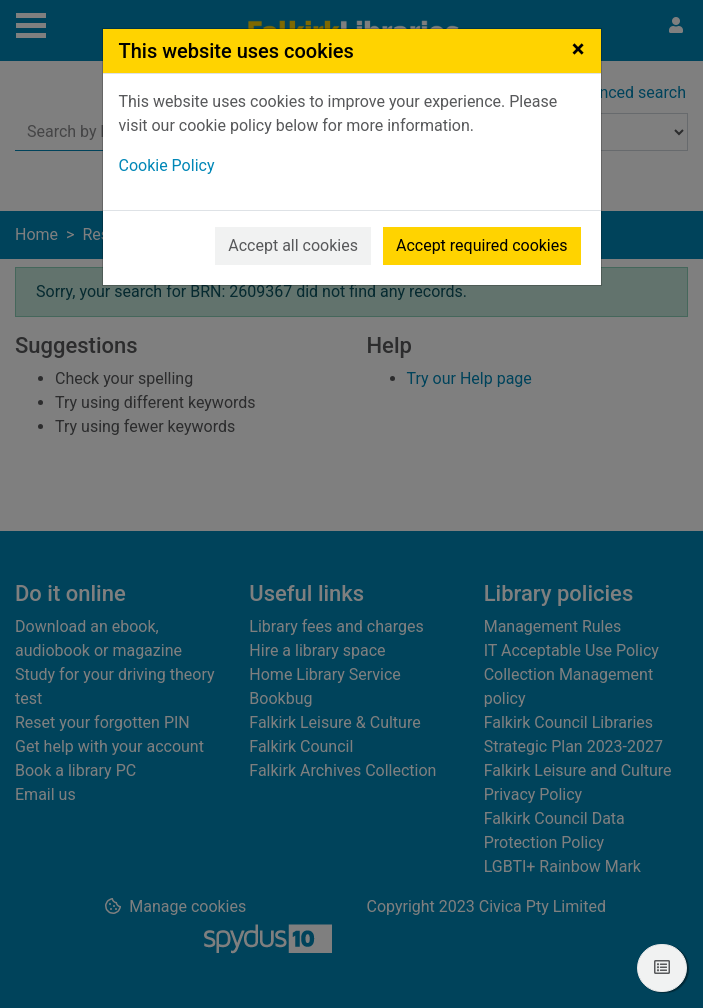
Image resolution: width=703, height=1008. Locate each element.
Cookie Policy (167, 165)
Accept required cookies (482, 245)
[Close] (578, 49)
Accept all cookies (293, 245)
